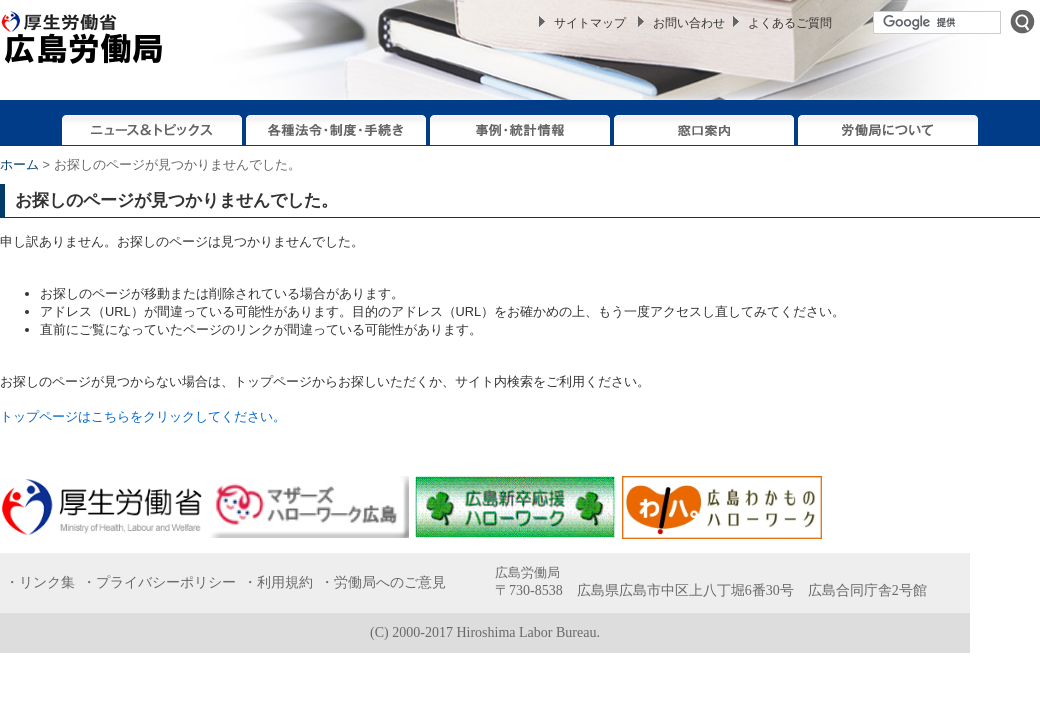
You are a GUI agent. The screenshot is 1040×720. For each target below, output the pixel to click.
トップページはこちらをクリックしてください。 (143, 416)
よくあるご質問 (790, 23)
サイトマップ (590, 23)
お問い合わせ (689, 23)
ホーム (19, 164)
